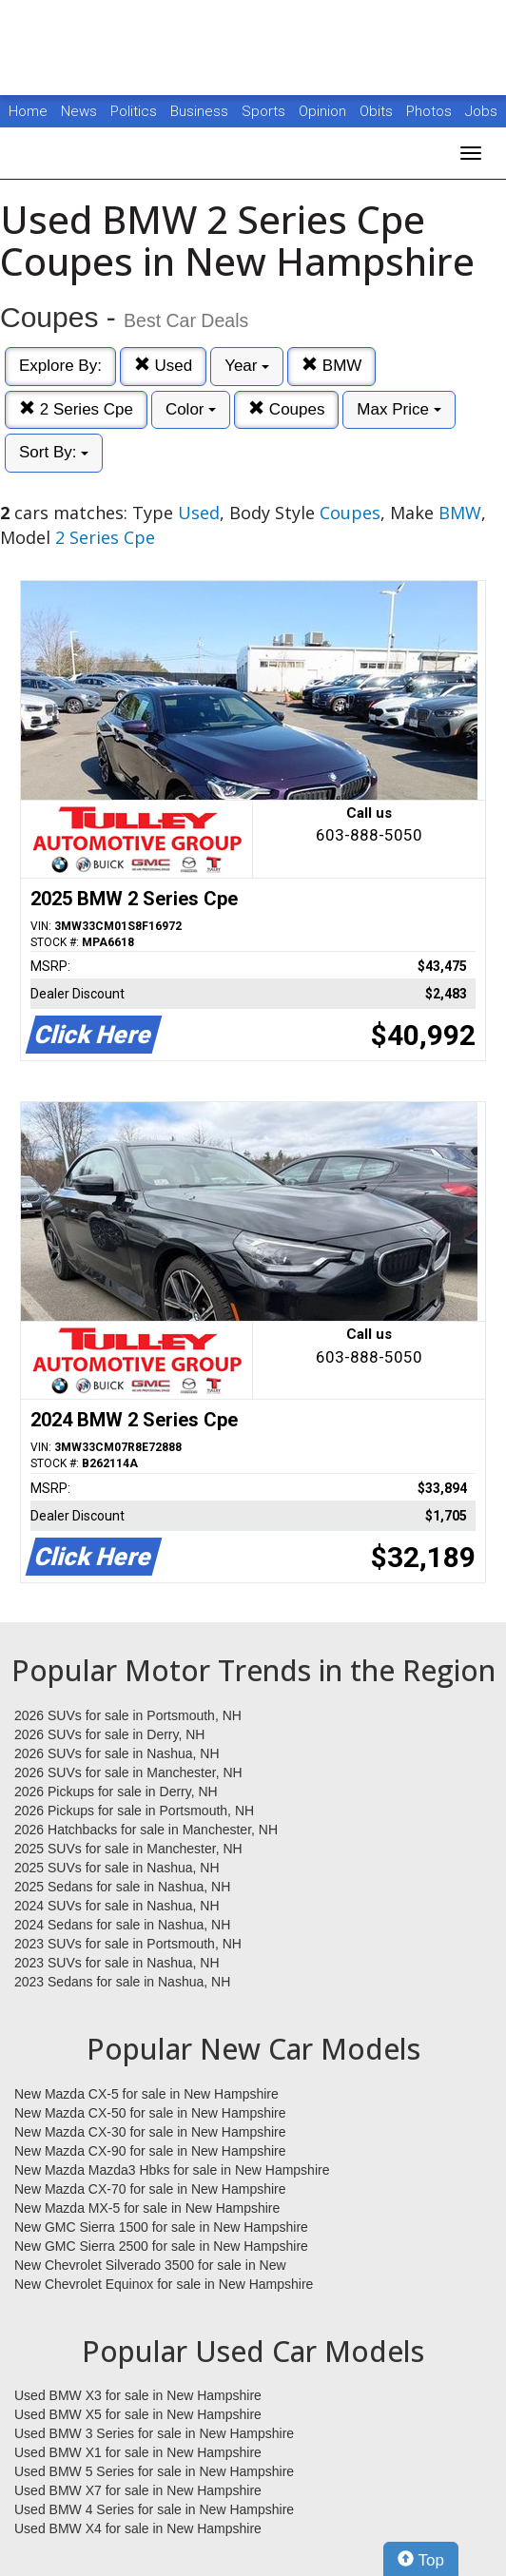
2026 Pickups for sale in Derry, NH (116, 1791)
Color (190, 409)
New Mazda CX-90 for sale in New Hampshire (150, 2151)
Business (201, 111)
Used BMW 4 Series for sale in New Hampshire (154, 2509)
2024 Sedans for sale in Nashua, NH (122, 1924)
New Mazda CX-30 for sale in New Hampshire (150, 2132)
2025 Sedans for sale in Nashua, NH (122, 1886)
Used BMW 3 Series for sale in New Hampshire (154, 2433)
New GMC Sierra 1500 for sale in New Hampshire (161, 2227)
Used (163, 366)
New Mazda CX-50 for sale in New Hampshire (150, 2113)
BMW (331, 366)
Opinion (324, 111)
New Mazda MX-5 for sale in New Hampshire (147, 2208)
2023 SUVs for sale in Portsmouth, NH (128, 1943)
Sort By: (53, 452)
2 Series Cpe (76, 409)
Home (28, 111)
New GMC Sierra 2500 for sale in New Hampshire (161, 2246)
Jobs (481, 111)
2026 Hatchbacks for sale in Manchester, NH (146, 1829)
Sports (265, 111)
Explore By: (60, 366)
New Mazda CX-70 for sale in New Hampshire (150, 2189)
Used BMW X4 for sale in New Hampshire (138, 2528)
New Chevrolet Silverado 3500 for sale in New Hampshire (150, 2266)
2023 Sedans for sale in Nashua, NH (122, 1981)
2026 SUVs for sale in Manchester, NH (128, 1772)
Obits (378, 111)
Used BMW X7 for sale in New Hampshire (138, 2490)
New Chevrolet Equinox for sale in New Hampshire (163, 2284)
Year (246, 366)
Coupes (286, 409)
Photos (431, 111)
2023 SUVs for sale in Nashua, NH (117, 1962)
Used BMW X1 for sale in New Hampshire (138, 2452)
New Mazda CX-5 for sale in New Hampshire (146, 2093)
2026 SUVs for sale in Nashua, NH (117, 1753)
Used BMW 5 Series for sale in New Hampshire (154, 2471)
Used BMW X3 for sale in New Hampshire (138, 2395)
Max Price (398, 409)
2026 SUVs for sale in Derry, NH (109, 1734)
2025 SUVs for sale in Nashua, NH (117, 1867)
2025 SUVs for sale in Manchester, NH (128, 1848)
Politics (133, 111)
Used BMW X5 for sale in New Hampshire (138, 2414)
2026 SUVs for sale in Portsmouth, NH (128, 1715)
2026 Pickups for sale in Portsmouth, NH (134, 1810)
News (79, 111)
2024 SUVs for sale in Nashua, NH (117, 1905)
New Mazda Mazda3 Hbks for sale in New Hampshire (171, 2170)
